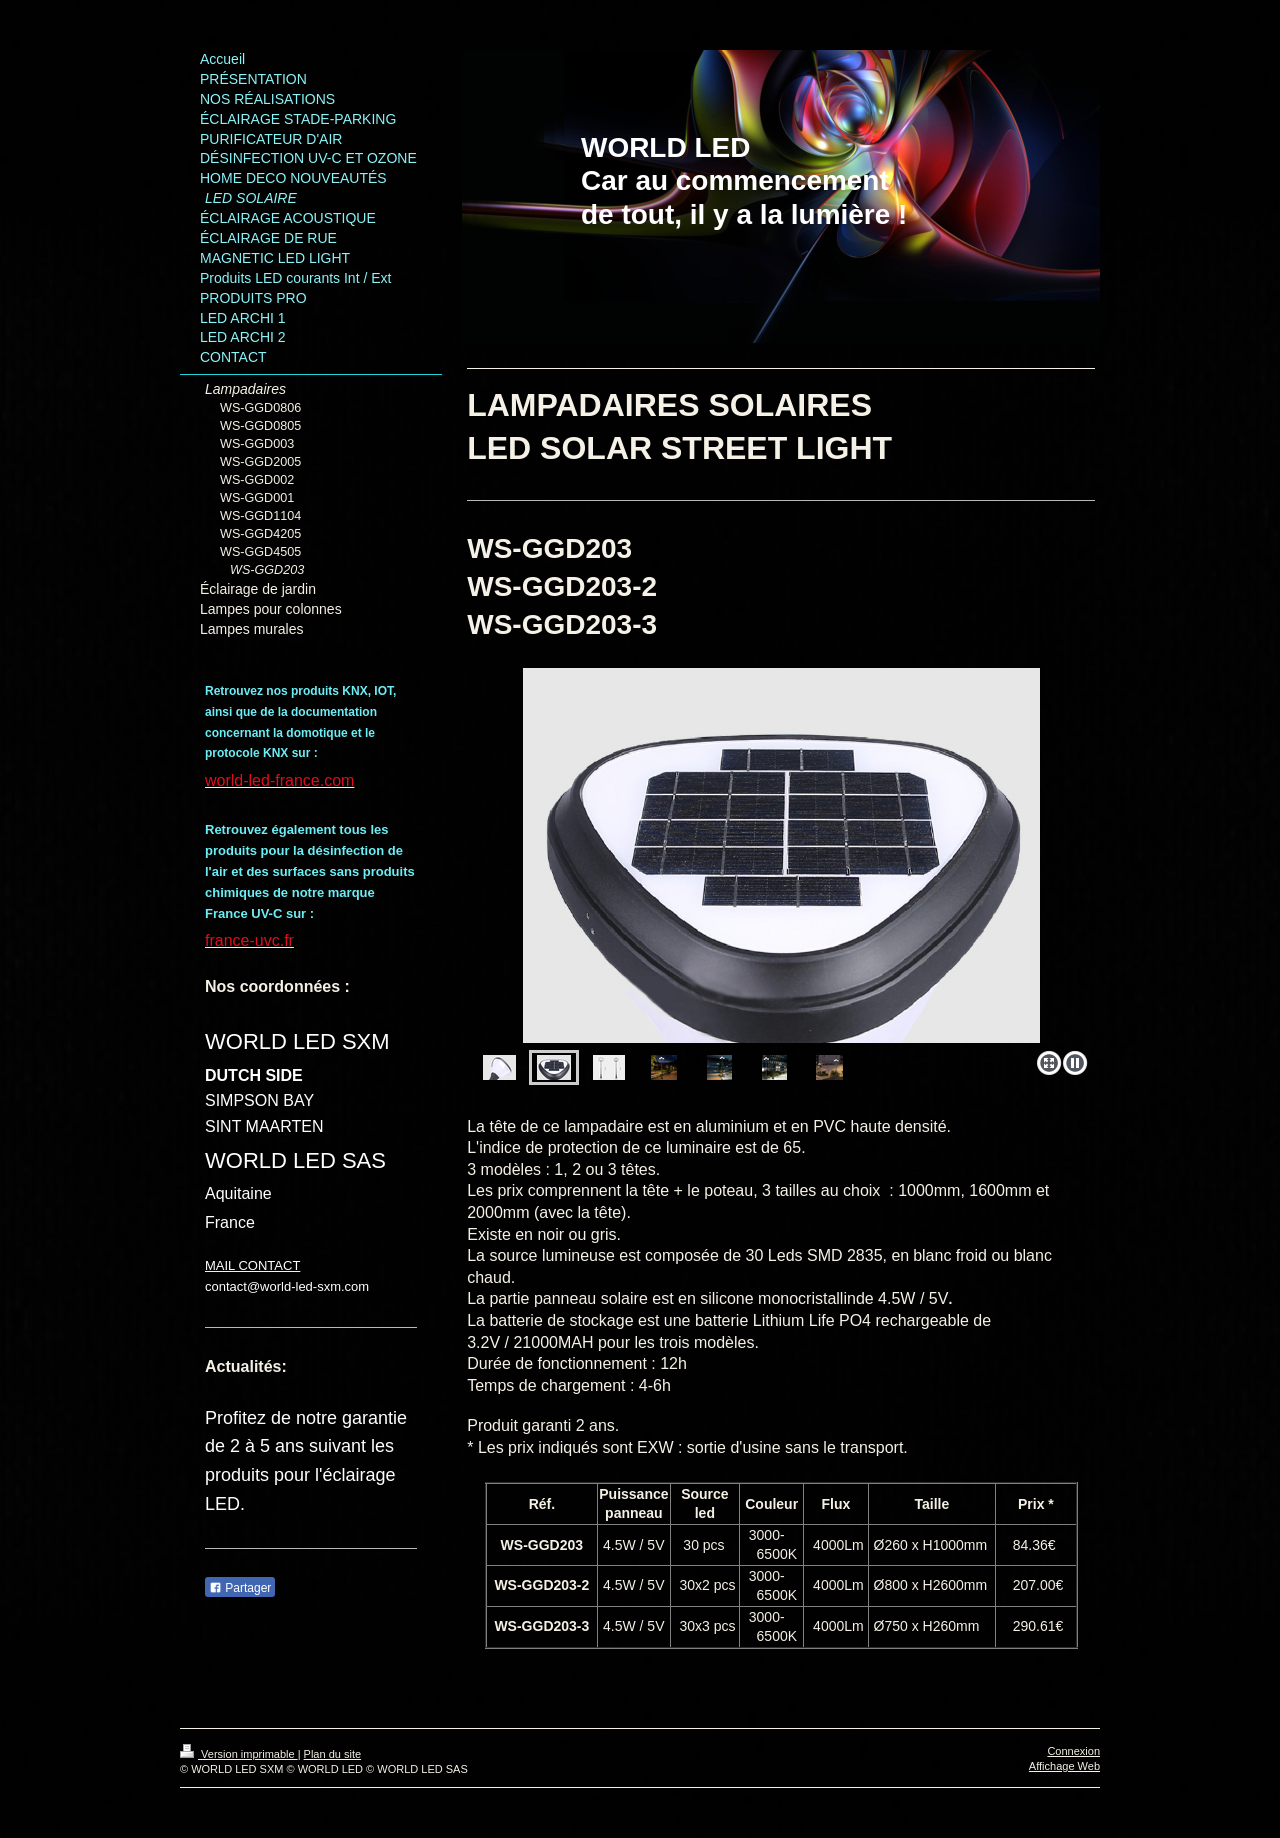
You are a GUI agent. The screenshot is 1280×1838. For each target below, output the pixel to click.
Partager (240, 1588)
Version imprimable (239, 1754)
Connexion (1073, 1751)
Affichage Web (1064, 1766)
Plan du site (332, 1754)
